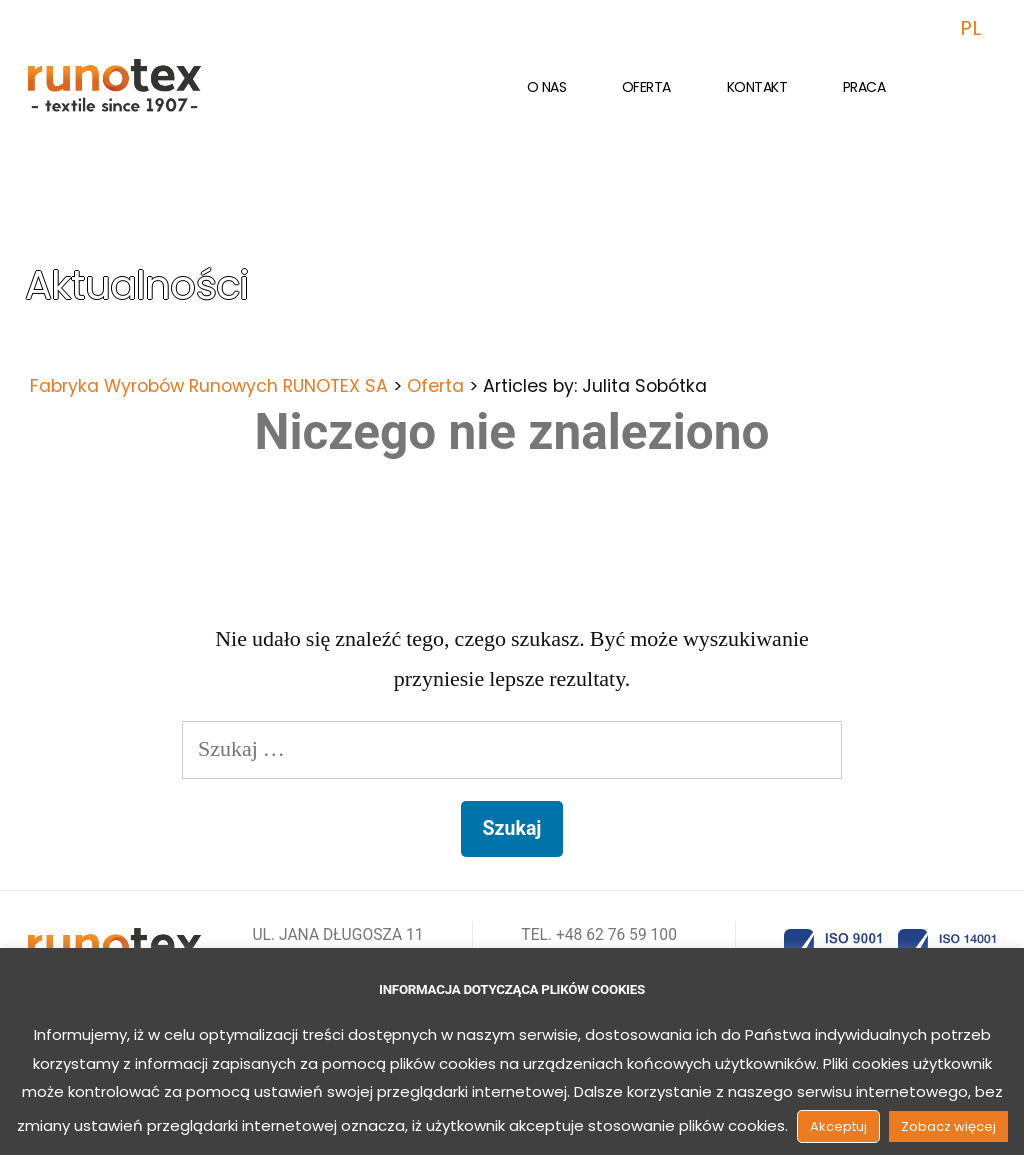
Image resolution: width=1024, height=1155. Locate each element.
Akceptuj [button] (838, 1126)
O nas (547, 87)
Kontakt (757, 87)
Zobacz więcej (948, 1126)
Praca (864, 87)
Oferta (646, 87)
